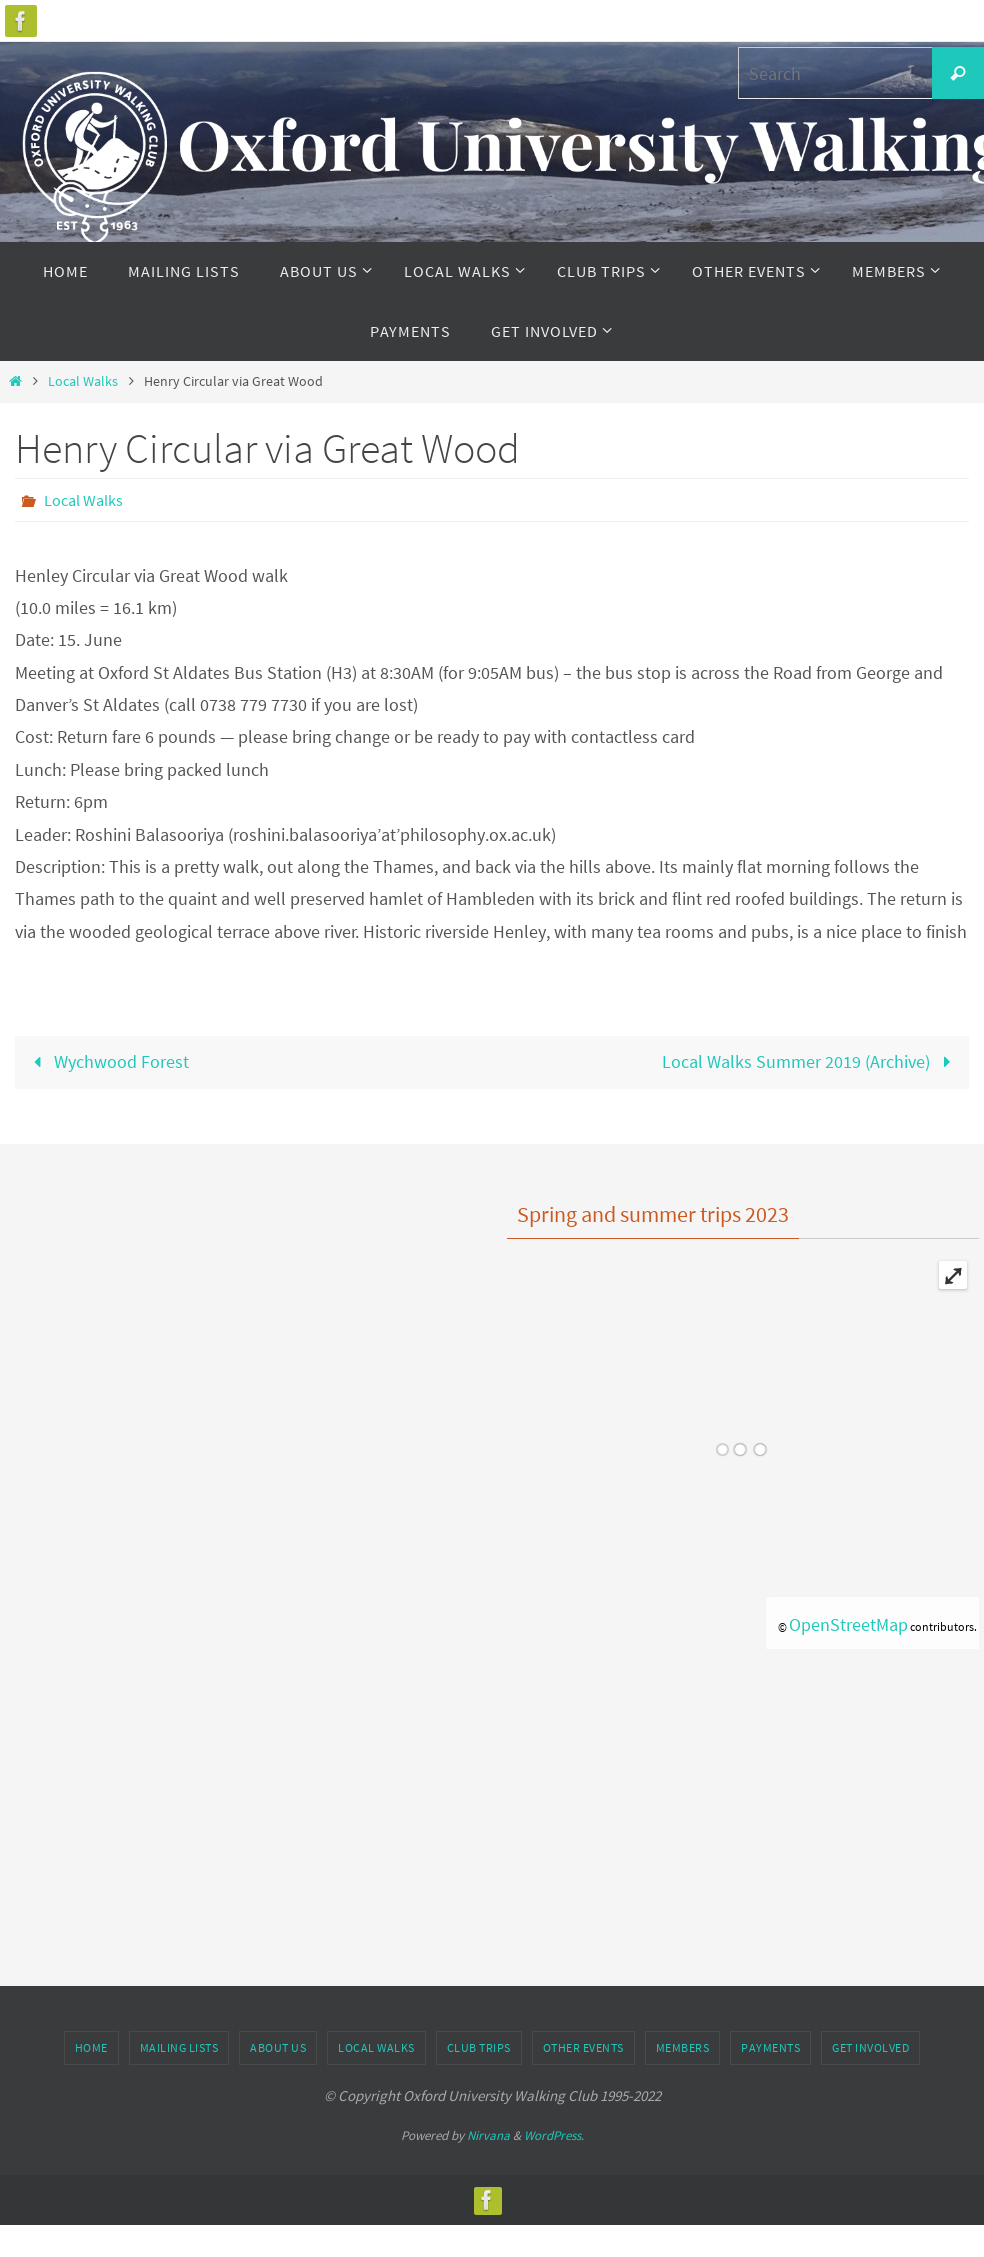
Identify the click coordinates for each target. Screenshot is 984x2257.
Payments (770, 2047)
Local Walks (83, 381)
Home (91, 2047)
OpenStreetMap (848, 1624)
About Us (278, 2047)
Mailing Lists (179, 2047)
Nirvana (488, 2135)
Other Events (583, 2047)
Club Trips (479, 2047)
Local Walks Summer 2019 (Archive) (810, 1061)
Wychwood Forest (107, 1061)
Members (683, 2047)
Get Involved (870, 2047)
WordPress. (554, 2135)
